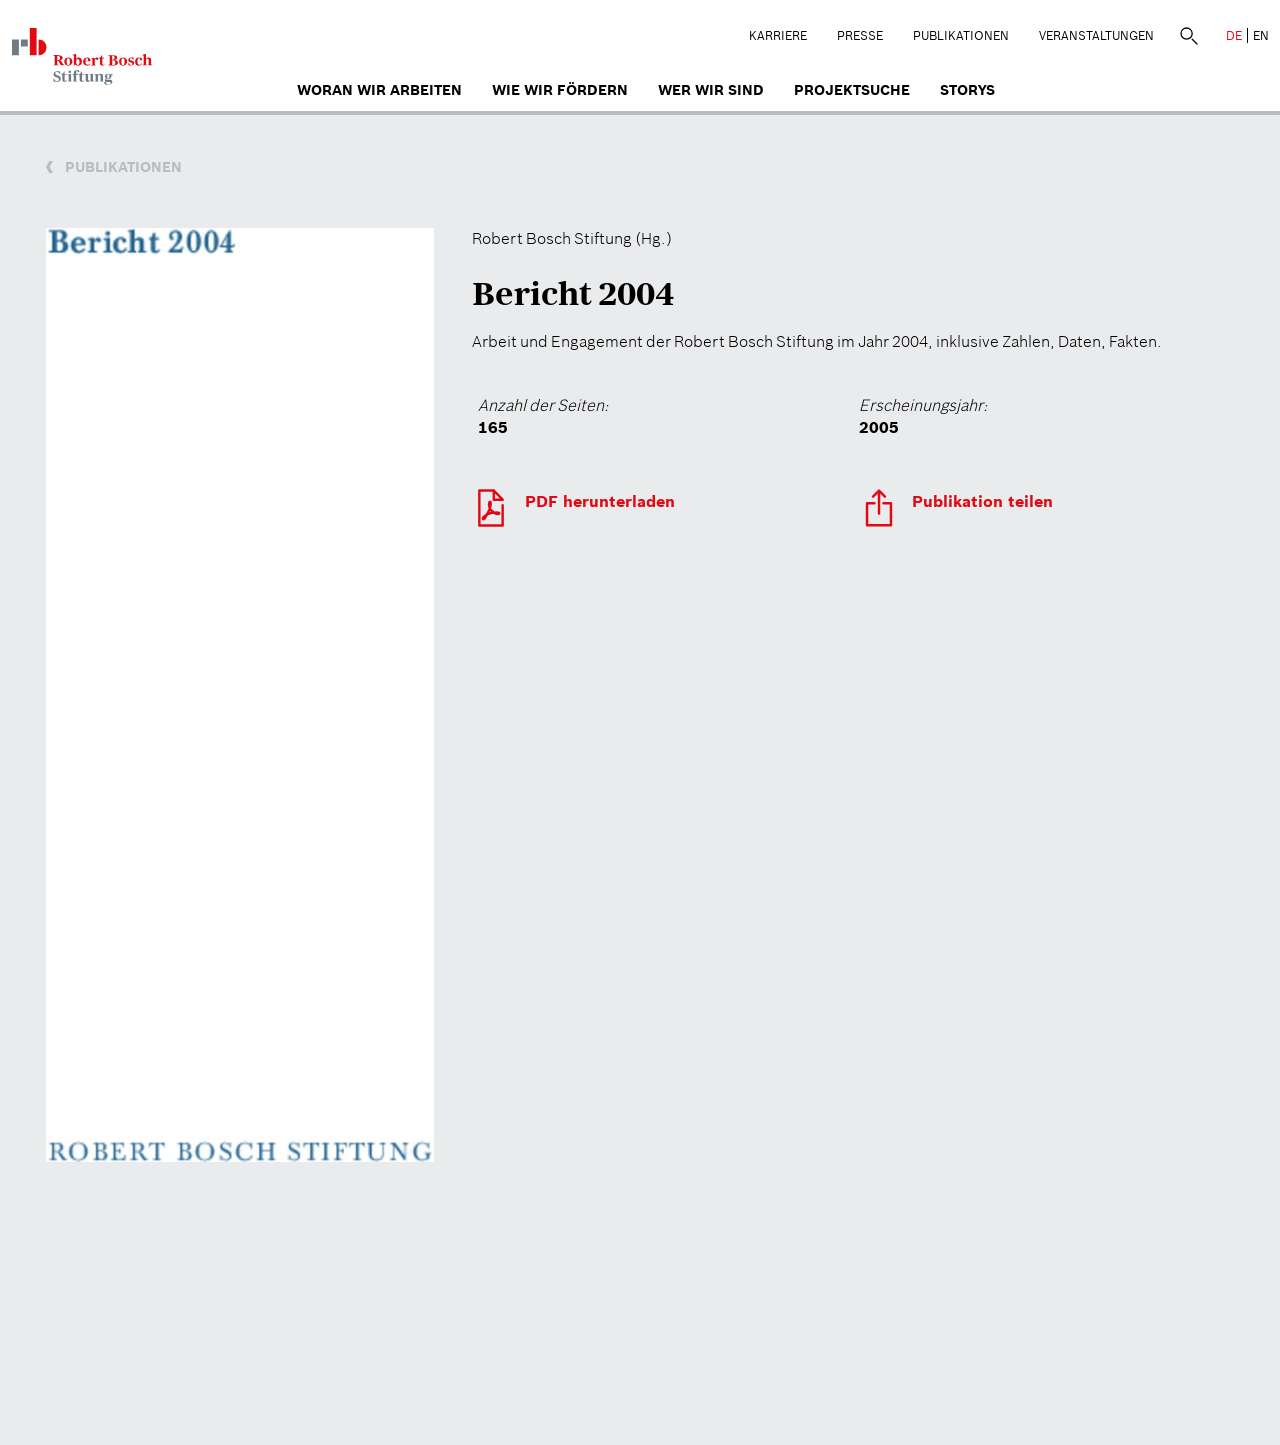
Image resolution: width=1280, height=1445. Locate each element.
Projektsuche (852, 90)
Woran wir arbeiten (379, 90)
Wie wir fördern (560, 90)
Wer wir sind (711, 90)
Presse (860, 35)
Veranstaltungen (1096, 35)
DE (1234, 35)
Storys (967, 90)
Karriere (778, 35)
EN (1261, 35)
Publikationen (961, 35)
